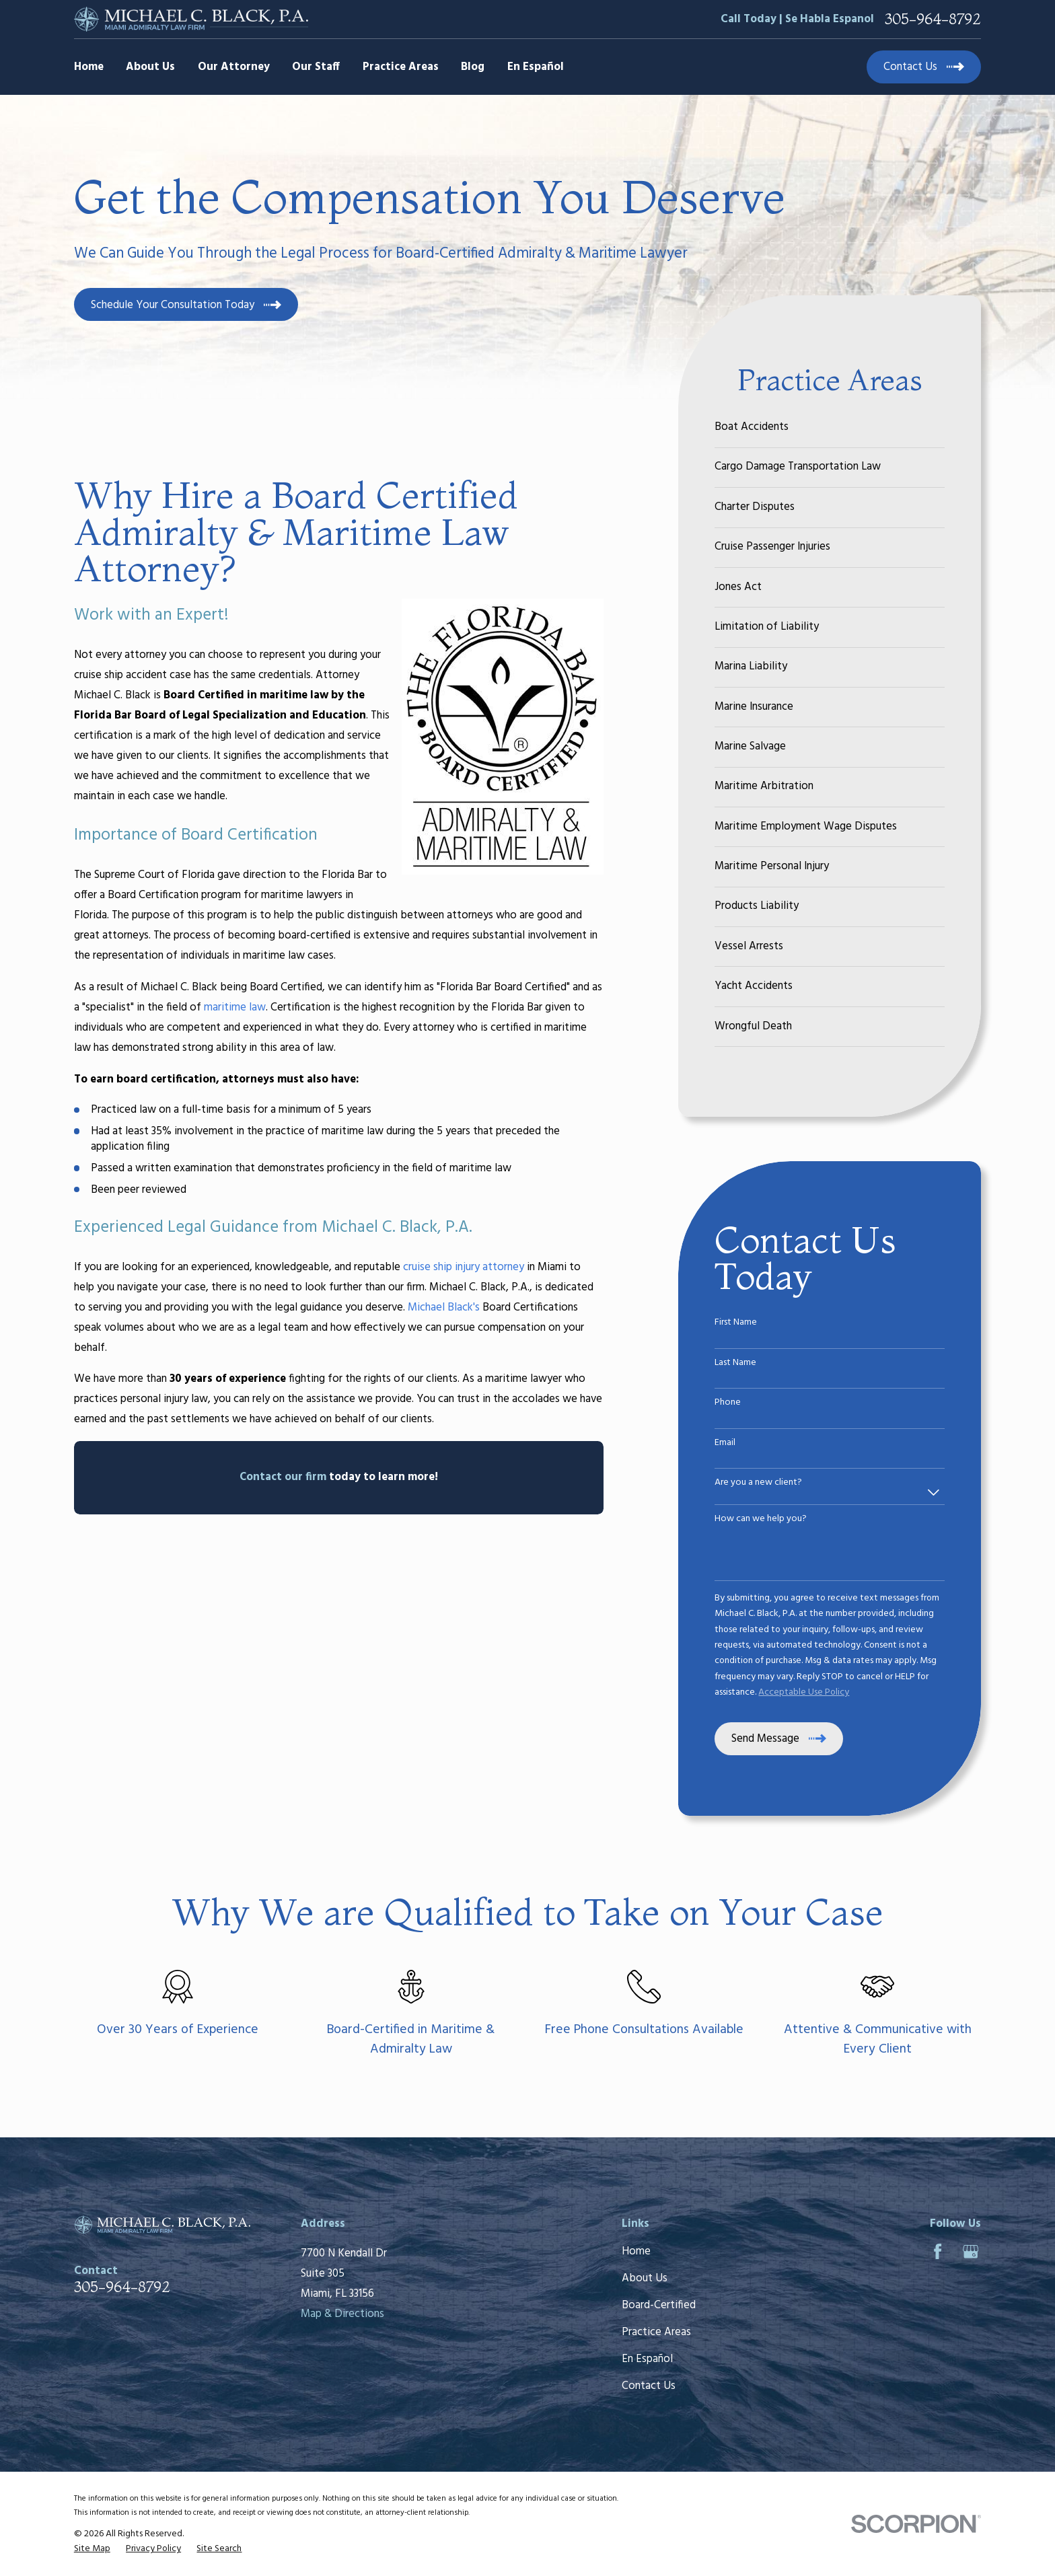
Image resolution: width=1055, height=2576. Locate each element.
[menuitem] (830, 427)
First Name (736, 1323)
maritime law (235, 1007)
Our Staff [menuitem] (316, 67)
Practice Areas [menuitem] (401, 67)
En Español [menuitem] (535, 67)
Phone (728, 1403)
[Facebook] (937, 2251)
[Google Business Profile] (970, 2251)
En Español (647, 2359)
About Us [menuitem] (150, 67)
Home (636, 2251)
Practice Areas (656, 2332)
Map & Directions (342, 2314)
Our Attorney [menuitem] (234, 67)
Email (725, 1443)
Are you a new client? (758, 1483)
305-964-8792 (933, 18)
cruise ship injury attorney (463, 1267)
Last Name (735, 1363)
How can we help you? (761, 1519)
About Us (644, 2278)
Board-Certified (659, 2305)
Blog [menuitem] (472, 67)
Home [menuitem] (89, 67)
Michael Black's (444, 1307)
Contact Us (649, 2386)
